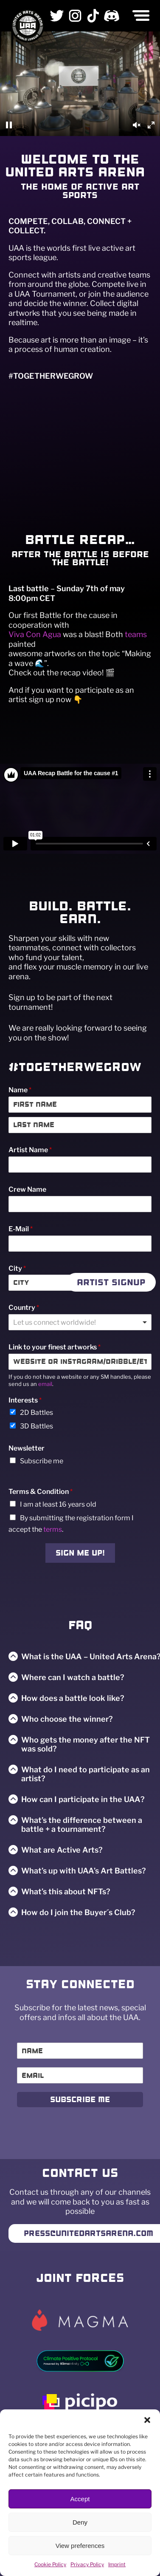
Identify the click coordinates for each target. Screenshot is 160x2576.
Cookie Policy (50, 2564)
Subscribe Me (80, 2099)
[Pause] (9, 125)
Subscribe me (41, 1461)
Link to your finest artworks (54, 1347)
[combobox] (80, 1322)
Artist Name (30, 1150)
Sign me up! (80, 1553)
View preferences (80, 2545)
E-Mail (20, 1229)
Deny (80, 2522)
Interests (25, 1400)
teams (136, 634)
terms (52, 1529)
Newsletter (26, 1448)
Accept (80, 2498)
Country (23, 1308)
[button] (147, 2420)
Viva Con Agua (34, 634)
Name (19, 1090)
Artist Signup (111, 1282)
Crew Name (27, 1189)
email (45, 1383)
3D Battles (36, 1426)
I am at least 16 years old (58, 1504)
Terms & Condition (40, 1492)
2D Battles (36, 1412)
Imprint (117, 2564)
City (17, 1268)
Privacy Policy (87, 2564)
